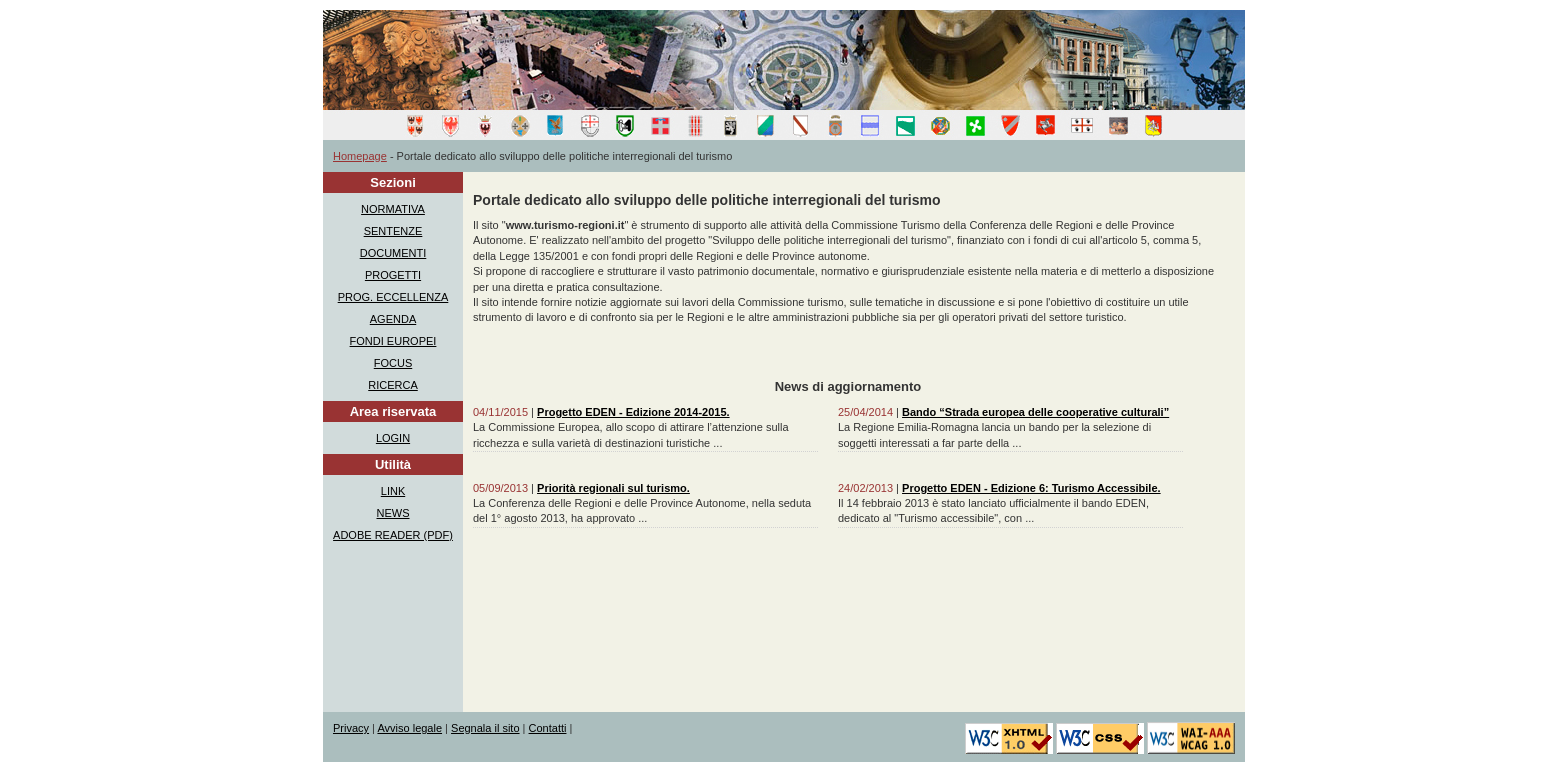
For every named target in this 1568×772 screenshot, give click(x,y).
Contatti (548, 728)
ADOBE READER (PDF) (393, 535)
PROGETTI (393, 275)
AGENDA (393, 319)
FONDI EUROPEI (393, 341)
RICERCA (393, 385)
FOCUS (393, 363)
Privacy (351, 728)
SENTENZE (393, 231)
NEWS (393, 513)
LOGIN (393, 438)
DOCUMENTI (393, 253)
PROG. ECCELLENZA (393, 297)
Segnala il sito (485, 728)
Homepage (360, 156)
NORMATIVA (393, 209)
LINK (393, 491)
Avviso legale (409, 728)
